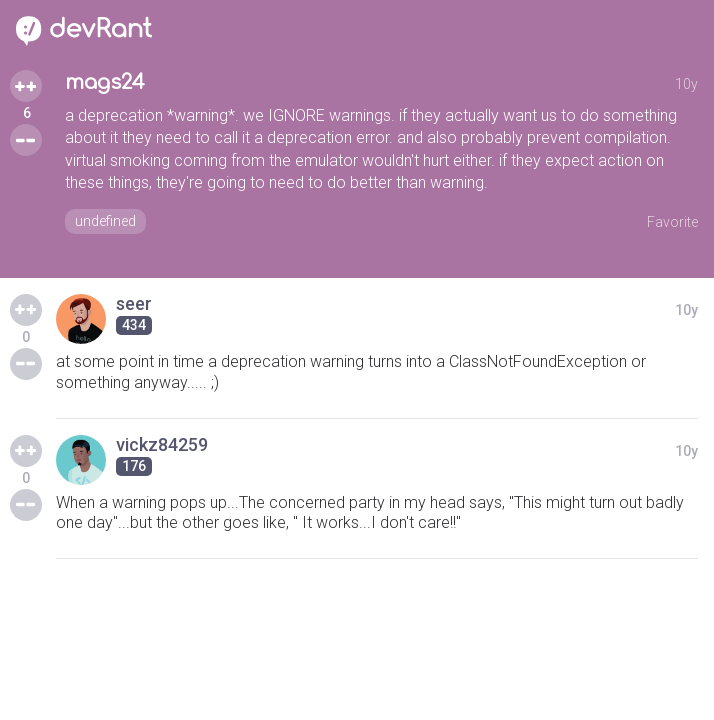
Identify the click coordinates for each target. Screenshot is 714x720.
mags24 (105, 82)
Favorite (672, 222)
